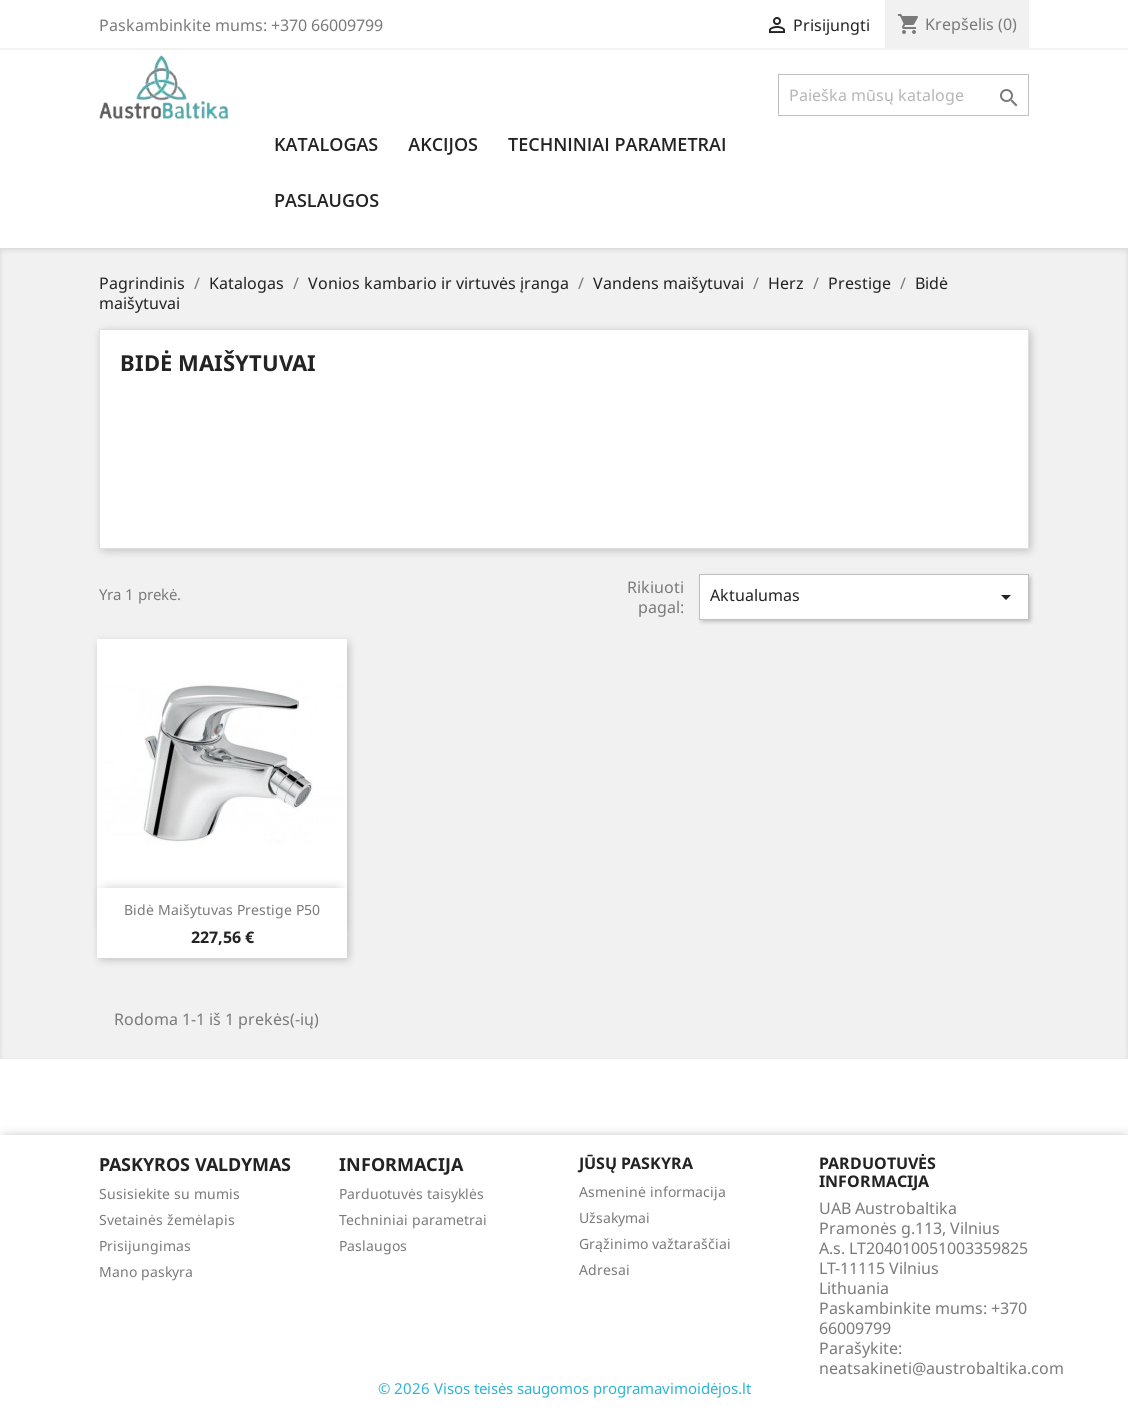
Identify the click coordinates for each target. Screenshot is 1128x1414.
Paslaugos (326, 200)
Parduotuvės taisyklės (411, 1193)
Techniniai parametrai (617, 144)
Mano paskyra (146, 1271)
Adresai (604, 1269)
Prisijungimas (145, 1245)
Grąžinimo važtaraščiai (655, 1243)
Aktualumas (864, 596)
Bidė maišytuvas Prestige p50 (222, 909)
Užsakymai (614, 1217)
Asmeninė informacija (652, 1191)
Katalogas (326, 144)
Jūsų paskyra (636, 1163)
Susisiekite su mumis (169, 1193)
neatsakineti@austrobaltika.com (941, 1368)
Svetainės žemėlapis (167, 1219)
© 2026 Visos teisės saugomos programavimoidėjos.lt (564, 1388)
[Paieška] (903, 95)
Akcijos (443, 144)
